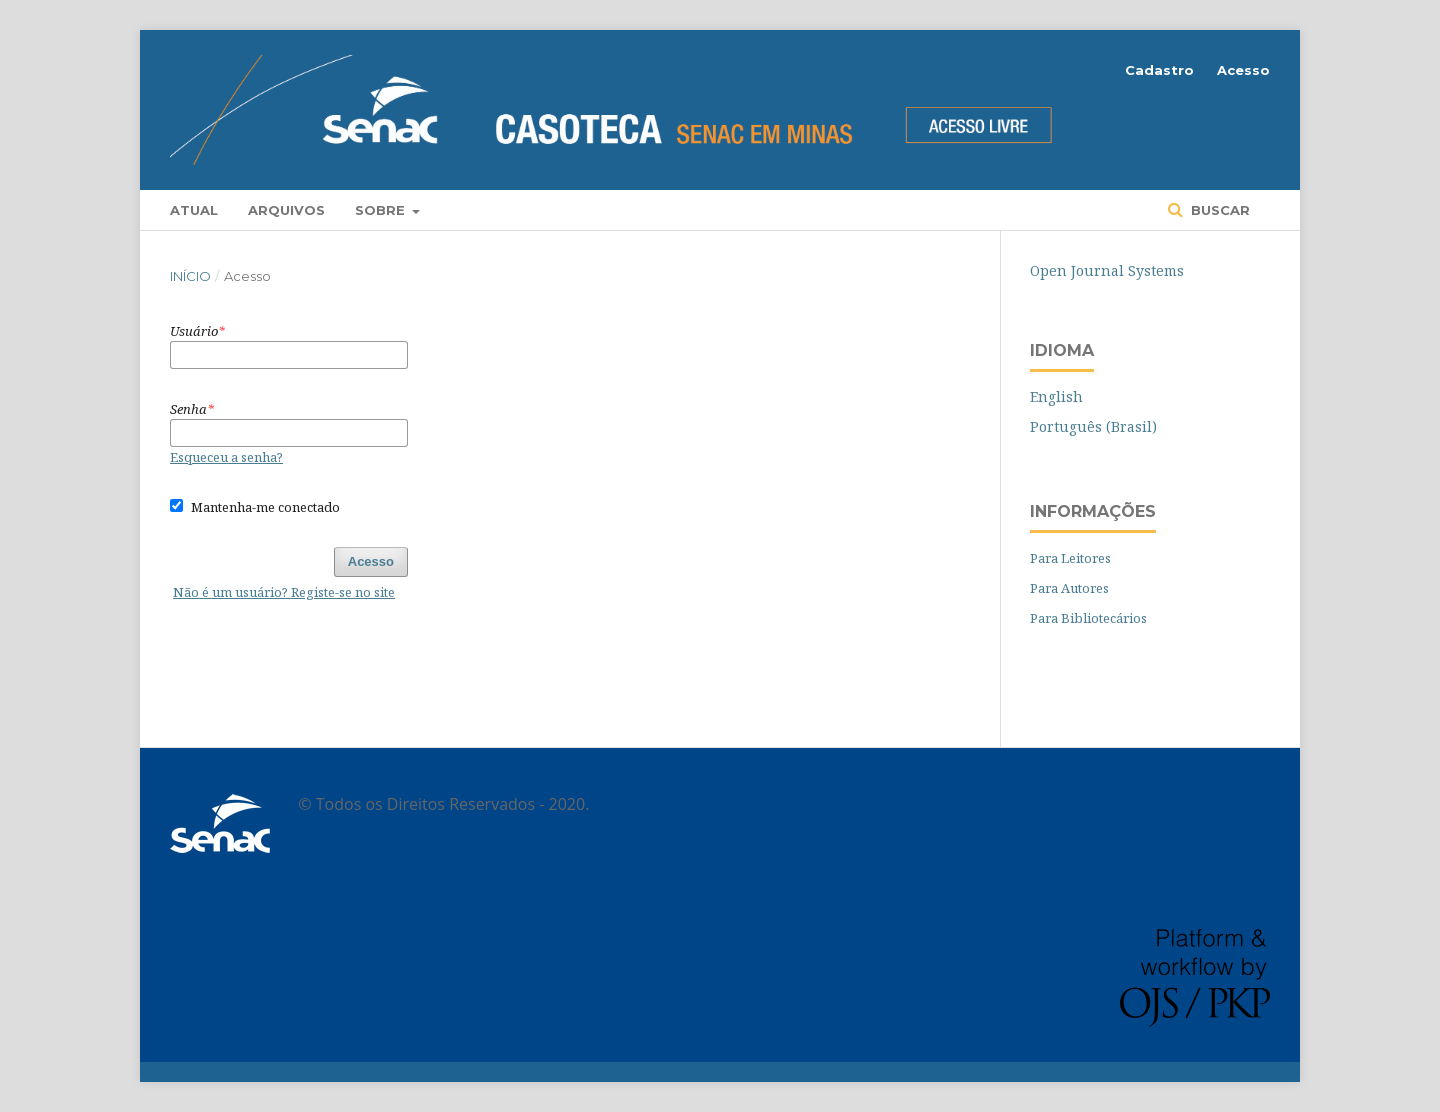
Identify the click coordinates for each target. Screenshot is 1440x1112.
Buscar (1218, 210)
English (1056, 396)
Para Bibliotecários (1088, 618)
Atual (194, 210)
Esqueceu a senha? (226, 457)
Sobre (382, 210)
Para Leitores (1070, 558)
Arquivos (286, 210)
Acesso (1243, 70)
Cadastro (1159, 70)
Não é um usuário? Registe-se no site (284, 592)
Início (190, 276)
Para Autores (1069, 588)
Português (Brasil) (1093, 426)
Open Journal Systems (1107, 270)
